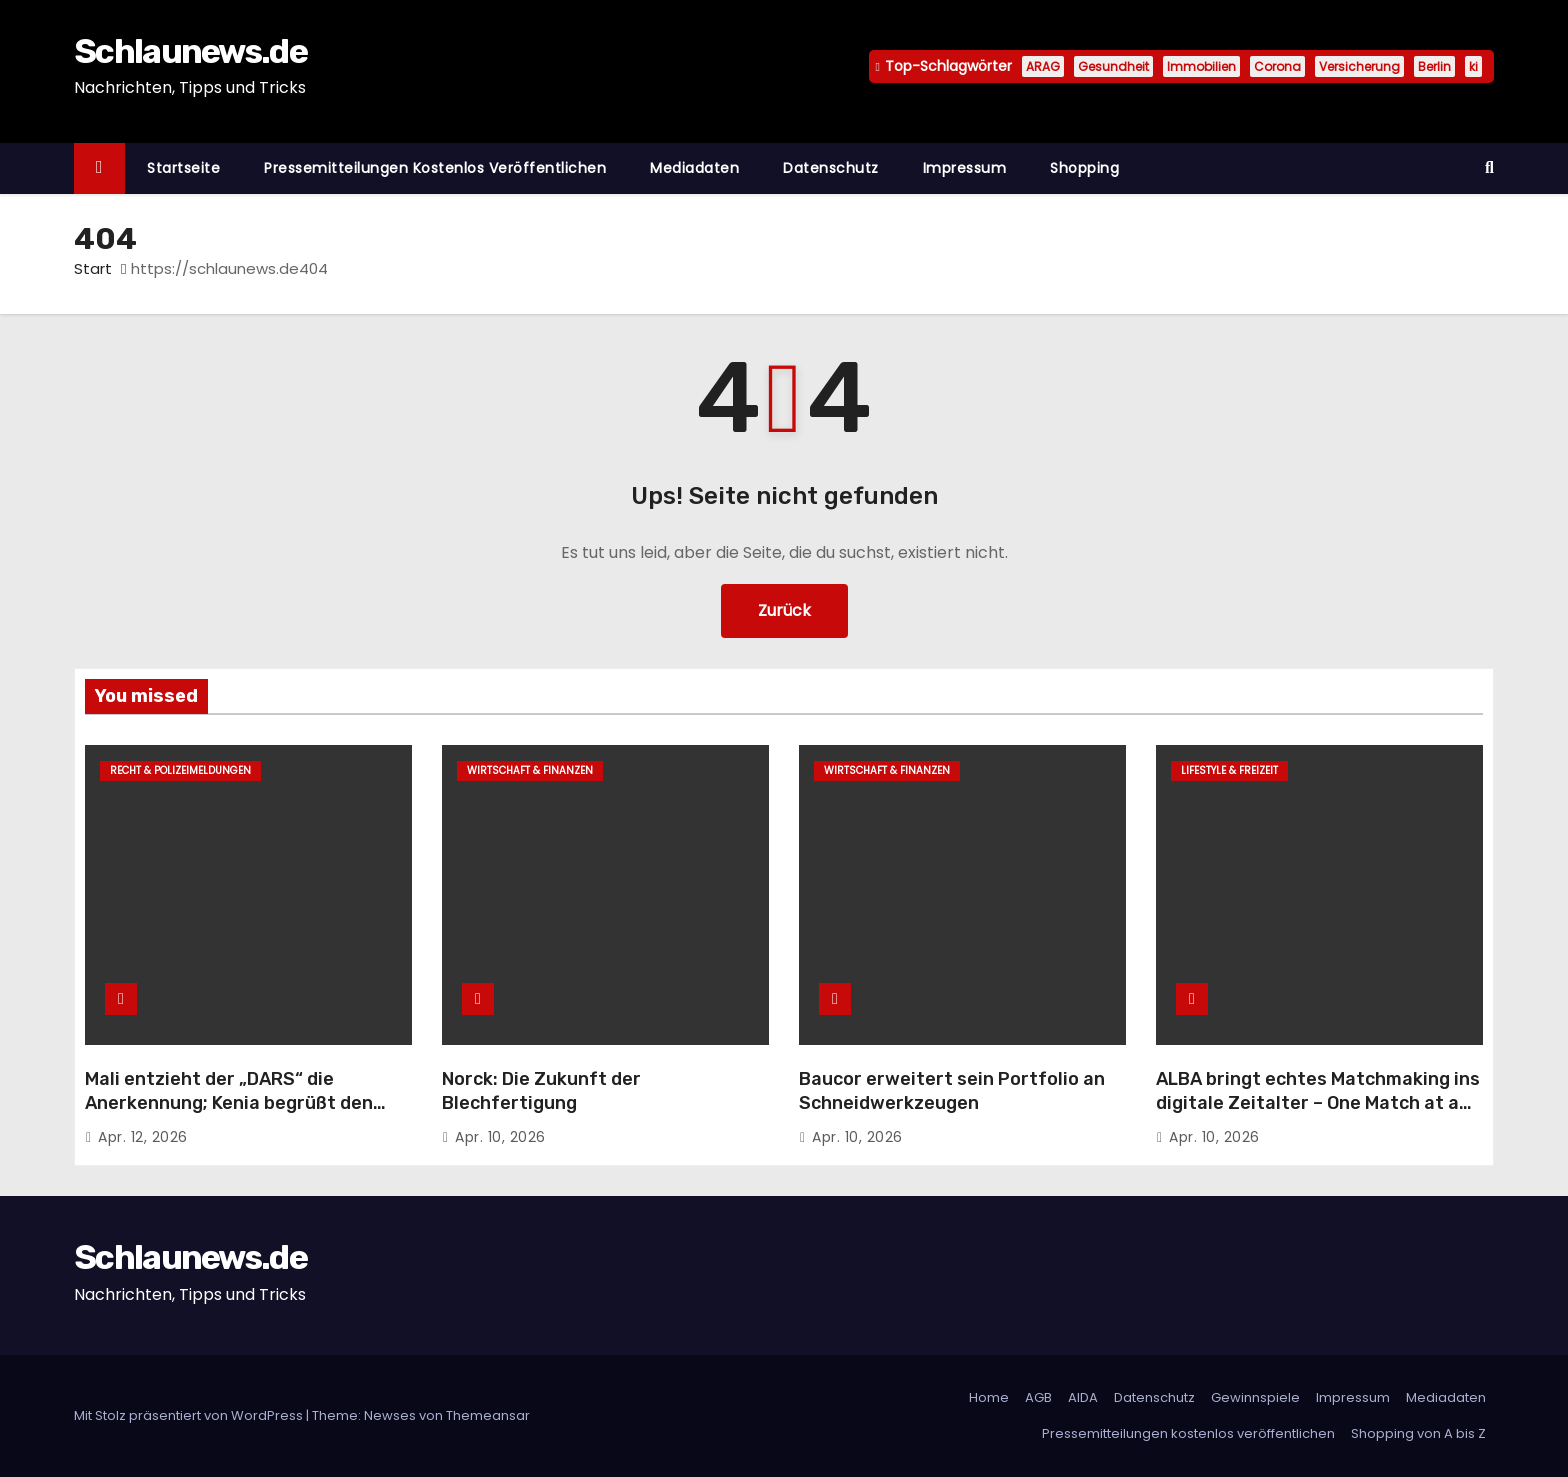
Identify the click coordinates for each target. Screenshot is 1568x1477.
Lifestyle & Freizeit (1229, 770)
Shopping (1084, 168)
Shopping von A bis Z (1418, 1433)
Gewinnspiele (1255, 1397)
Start (93, 268)
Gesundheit (1113, 66)
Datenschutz (831, 168)
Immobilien (1201, 66)
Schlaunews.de (190, 51)
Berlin (1434, 66)
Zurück (784, 610)
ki (1473, 66)
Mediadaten (694, 168)
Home (989, 1397)
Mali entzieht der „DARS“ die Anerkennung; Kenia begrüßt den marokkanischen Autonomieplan (229, 1103)
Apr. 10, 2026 (500, 1137)
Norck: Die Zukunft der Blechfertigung (541, 1091)
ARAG (1043, 66)
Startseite (183, 168)
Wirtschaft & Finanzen (530, 770)
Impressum (965, 168)
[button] (1489, 167)
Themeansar (488, 1415)
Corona (1277, 66)
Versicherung (1359, 66)
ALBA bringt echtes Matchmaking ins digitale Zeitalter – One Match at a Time (1318, 1103)
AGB (1038, 1397)
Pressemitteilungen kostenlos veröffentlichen (435, 168)
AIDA (1083, 1397)
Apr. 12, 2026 (143, 1137)
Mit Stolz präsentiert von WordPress (190, 1415)
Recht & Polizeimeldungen (180, 770)
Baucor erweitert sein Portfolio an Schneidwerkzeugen (952, 1091)
